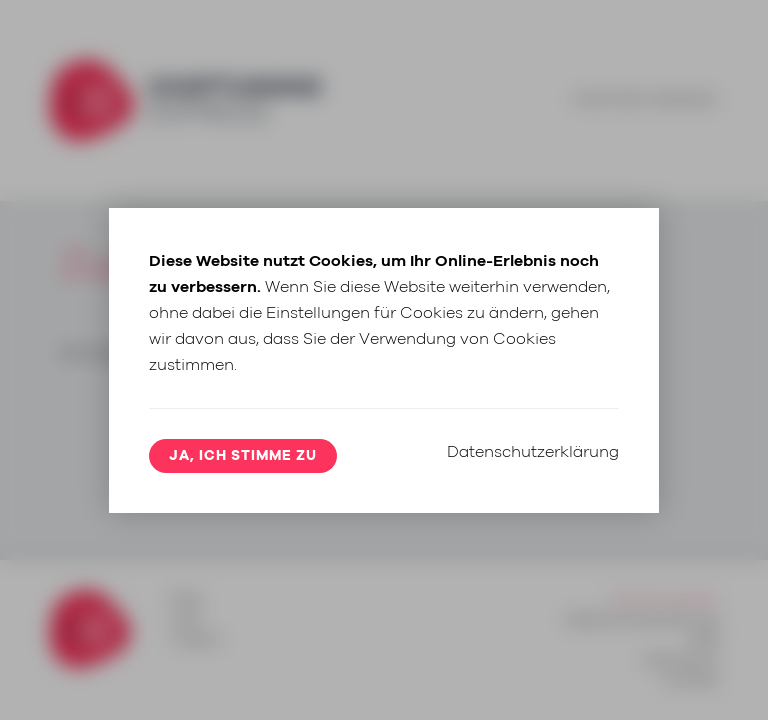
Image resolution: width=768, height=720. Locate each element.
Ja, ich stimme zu (243, 456)
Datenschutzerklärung (533, 452)
